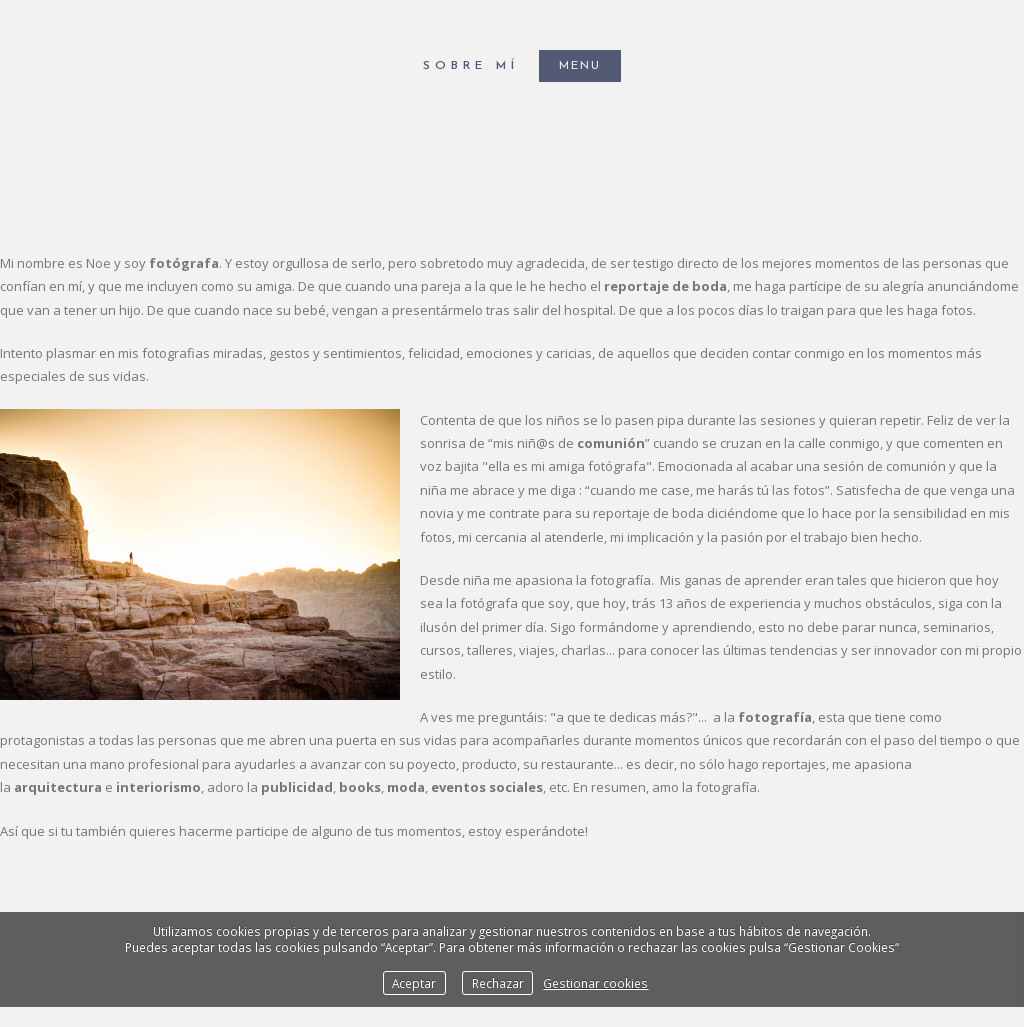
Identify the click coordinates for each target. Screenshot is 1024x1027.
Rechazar (498, 983)
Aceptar (414, 983)
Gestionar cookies (595, 983)
